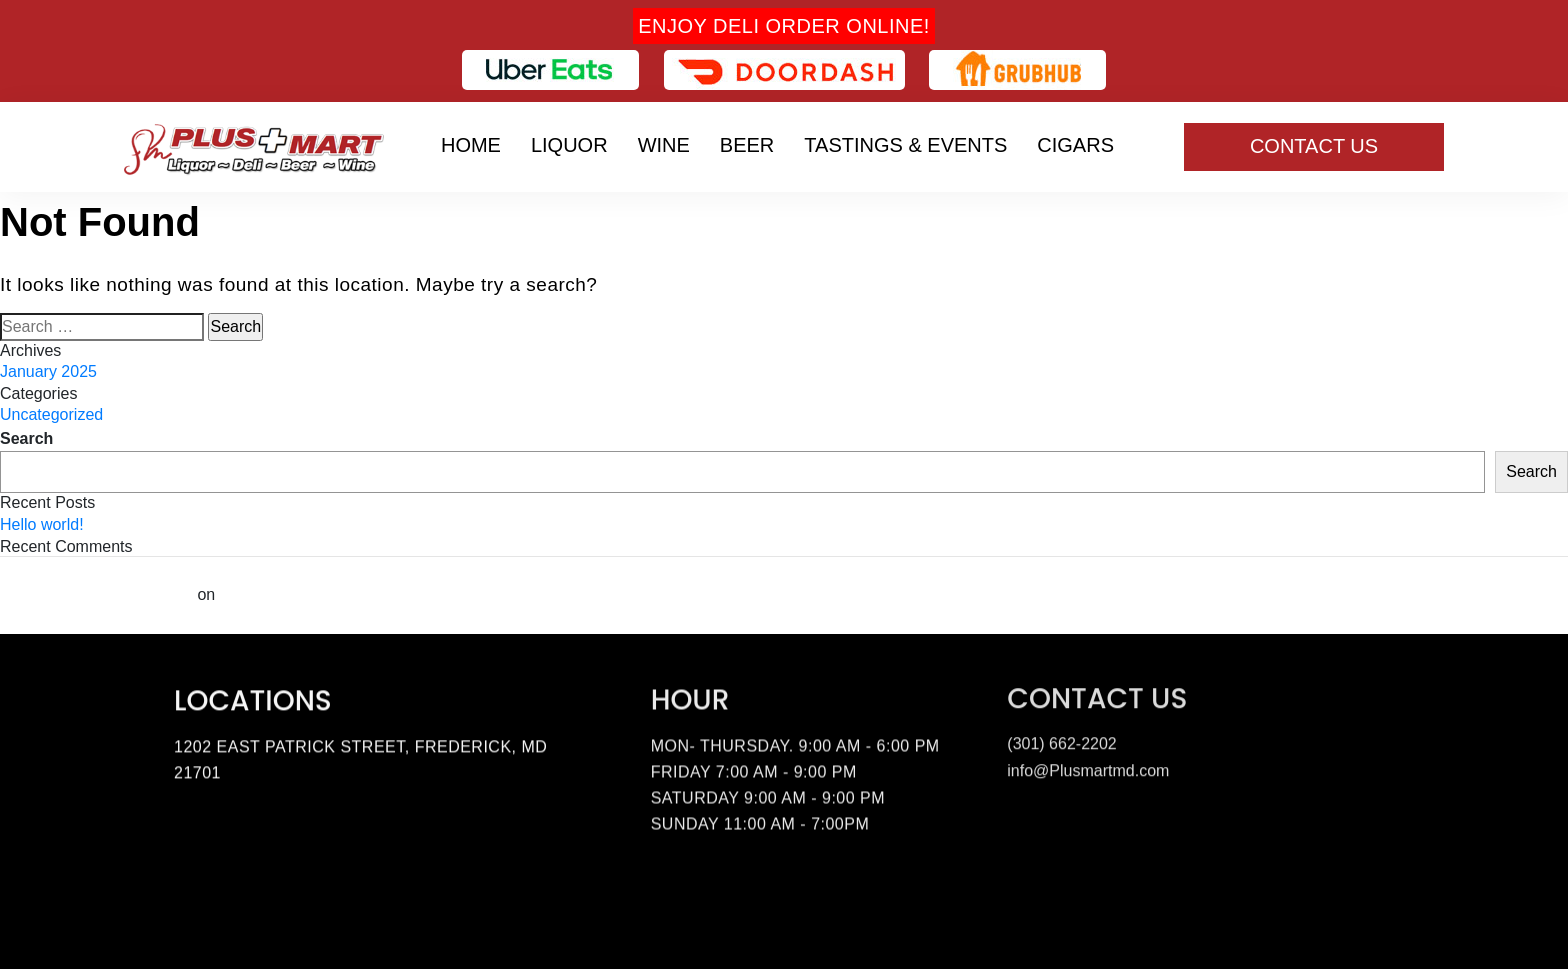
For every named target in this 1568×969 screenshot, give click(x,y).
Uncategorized (51, 414)
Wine (664, 145)
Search (26, 438)
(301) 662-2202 (1061, 740)
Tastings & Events (905, 145)
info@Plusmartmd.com (1088, 767)
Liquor (569, 145)
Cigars (1075, 145)
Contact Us (1314, 146)
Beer (747, 145)
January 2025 (48, 371)
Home (471, 145)
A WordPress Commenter (96, 594)
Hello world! (42, 524)
